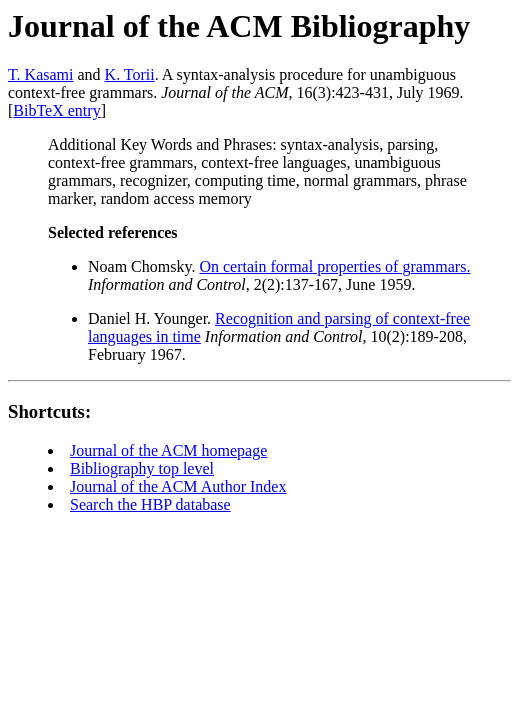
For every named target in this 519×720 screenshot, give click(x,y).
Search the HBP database (150, 504)
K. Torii (130, 74)
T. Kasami (40, 74)
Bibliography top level (142, 468)
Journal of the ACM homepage (168, 450)
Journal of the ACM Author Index (178, 486)
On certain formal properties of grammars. (334, 266)
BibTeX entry (56, 110)
